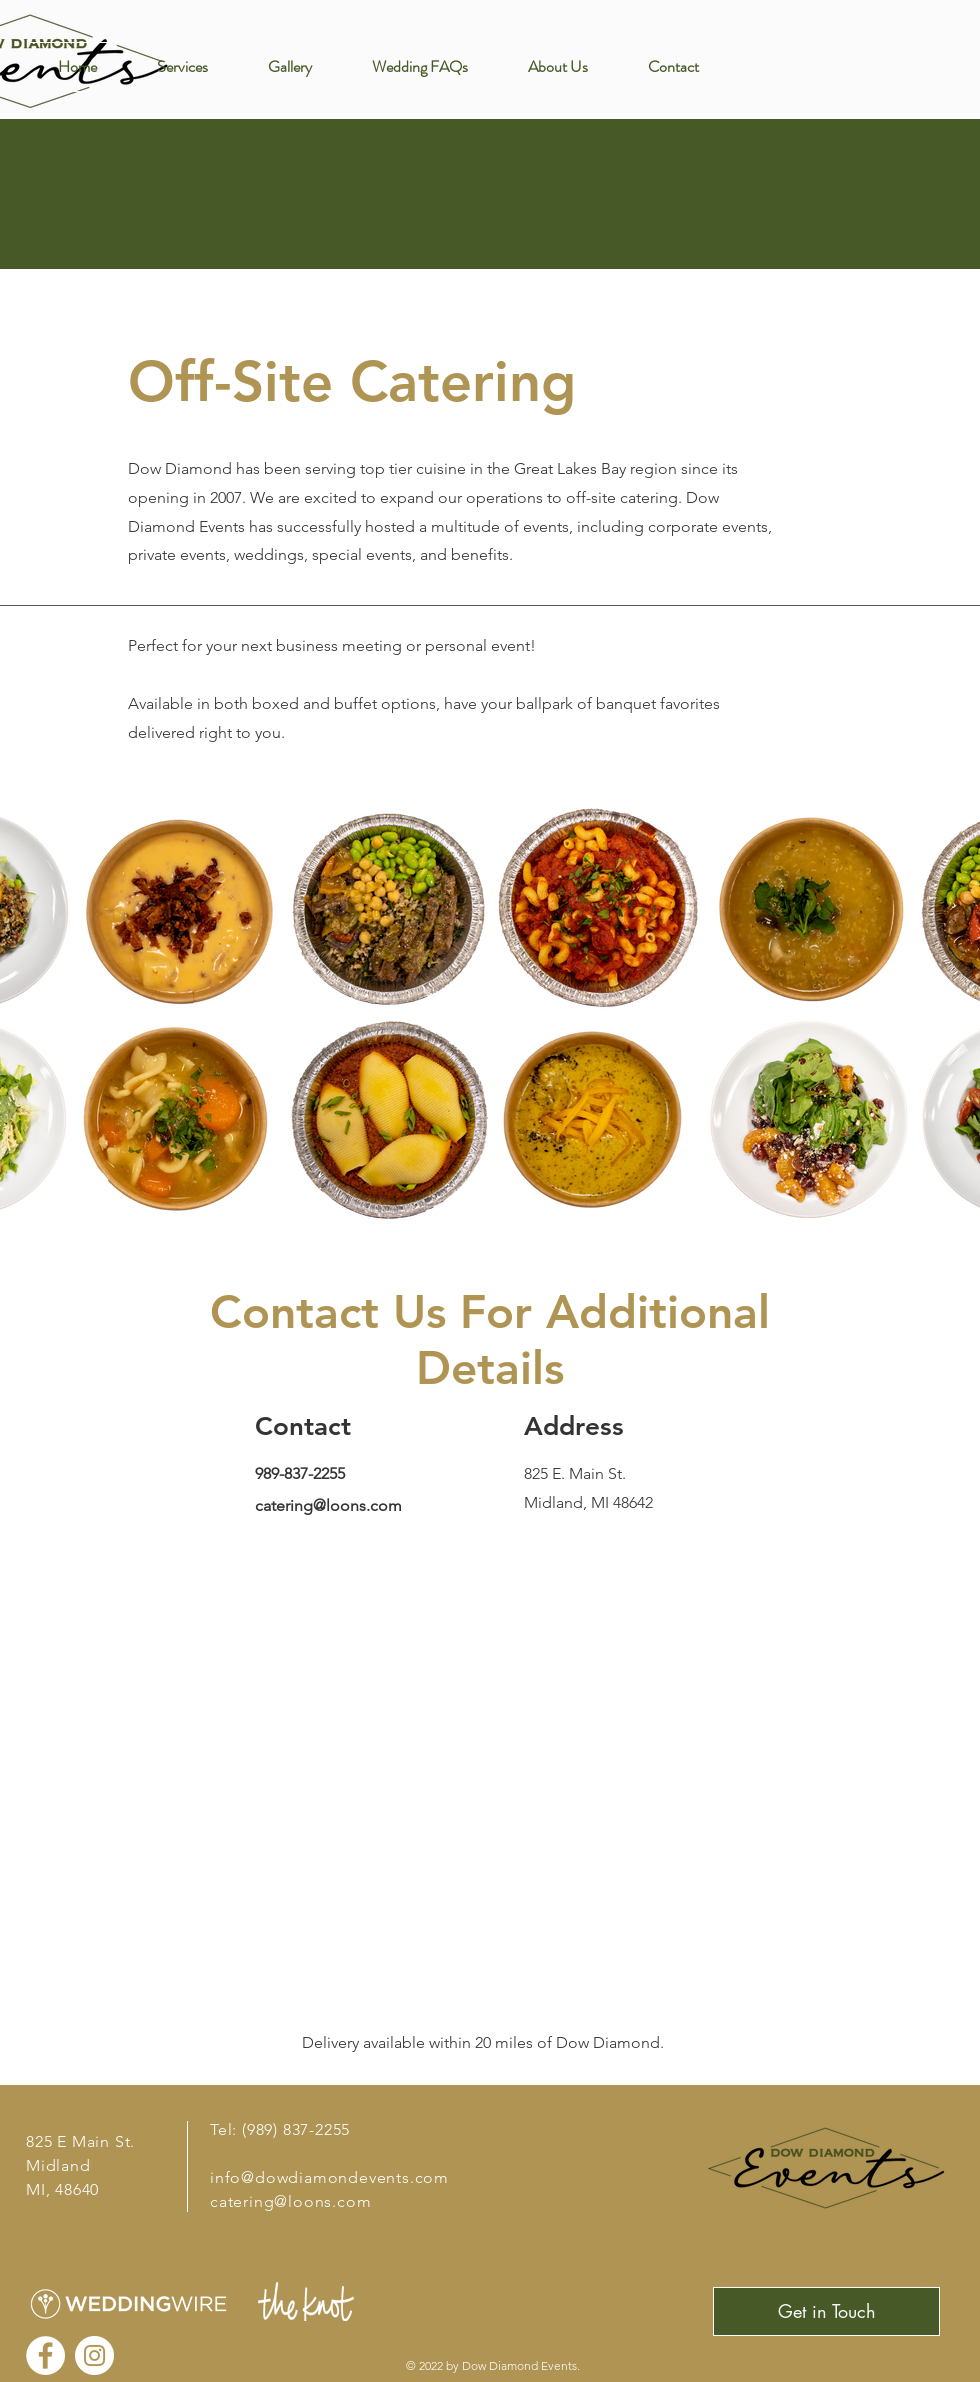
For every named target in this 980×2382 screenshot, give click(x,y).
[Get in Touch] (826, 2311)
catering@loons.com (328, 1505)
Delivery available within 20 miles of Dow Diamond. (485, 2042)
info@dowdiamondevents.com (329, 2177)
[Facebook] (45, 2355)
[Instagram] (94, 2355)
